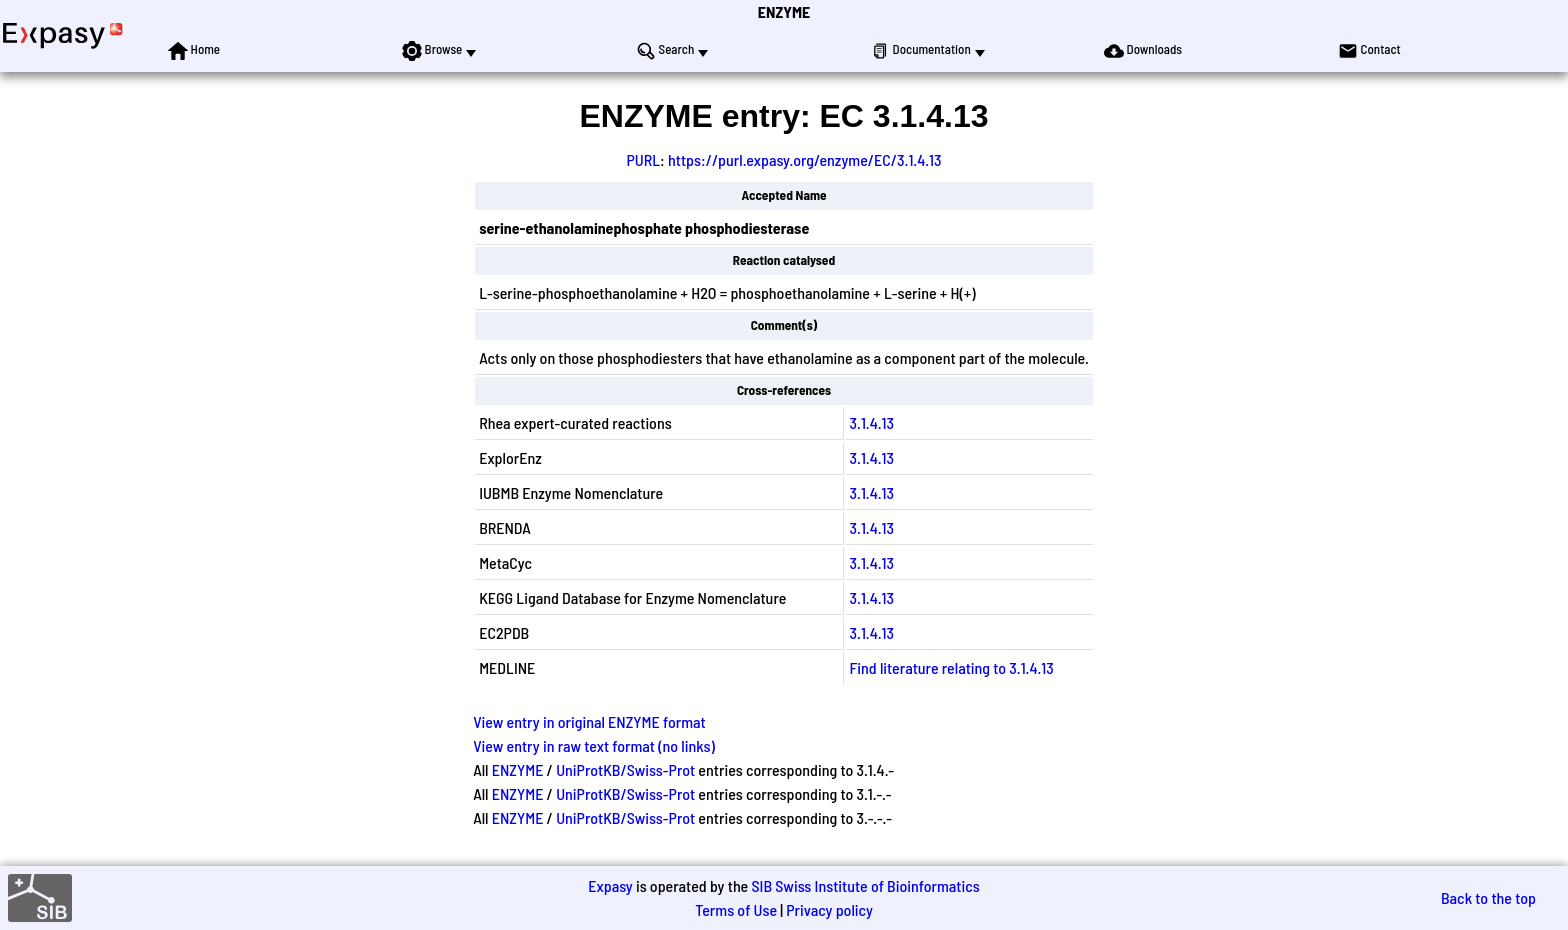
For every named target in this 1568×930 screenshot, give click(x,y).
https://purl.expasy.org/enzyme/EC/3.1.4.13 (805, 159)
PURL (643, 159)
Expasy (610, 885)
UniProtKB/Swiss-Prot (625, 769)
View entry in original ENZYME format (589, 721)
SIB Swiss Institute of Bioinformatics (865, 885)
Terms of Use (736, 909)
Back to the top (1488, 897)
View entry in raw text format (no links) (594, 745)
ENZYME (784, 11)
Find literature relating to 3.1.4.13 (952, 667)
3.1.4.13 (872, 422)
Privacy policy (829, 909)
